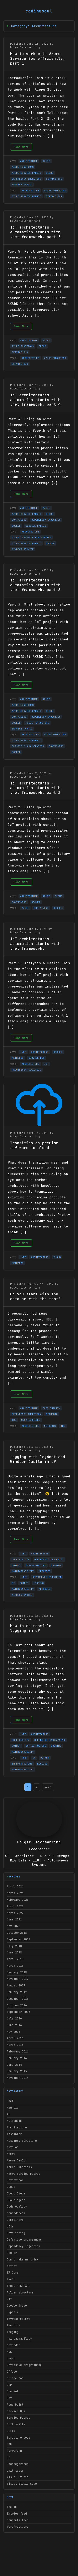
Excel (11, 2279)
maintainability (19, 2338)
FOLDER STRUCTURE (37, 722)
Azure (11, 2154)
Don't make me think (22, 2259)
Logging (13, 2332)
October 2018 (17, 1933)
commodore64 (16, 2213)
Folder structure (20, 2292)
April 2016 (15, 2038)
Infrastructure (18, 2319)
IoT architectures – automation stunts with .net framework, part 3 (35, 585)
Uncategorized (17, 2464)
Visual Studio (17, 2477)
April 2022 (15, 1906)
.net (10, 2101)
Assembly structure (22, 2141)
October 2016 (17, 2005)
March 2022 (15, 1913)
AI (8, 2114)
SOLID (11, 2431)
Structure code (18, 2437)
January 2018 (17, 1972)
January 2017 (17, 1992)
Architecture (17, 2127)
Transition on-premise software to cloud (34, 1145)
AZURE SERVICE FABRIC (26, 172)
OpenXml (13, 2391)
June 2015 (14, 2065)
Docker (12, 2253)
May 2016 (13, 2032)
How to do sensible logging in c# (30, 1628)
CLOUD (49, 172)
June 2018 (14, 1952)
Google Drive (17, 2305)
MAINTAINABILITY (23, 1571)
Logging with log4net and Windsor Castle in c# (37, 1459)
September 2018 (18, 1939)
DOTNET (16, 1565)
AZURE (46, 161)
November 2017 (17, 1979)
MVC (9, 2352)
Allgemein (14, 2121)
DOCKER (16, 525)
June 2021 (14, 1919)
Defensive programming (24, 2239)
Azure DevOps (17, 2160)
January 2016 (17, 2058)
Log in (12, 2507)
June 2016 (14, 2025)
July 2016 (14, 2018)
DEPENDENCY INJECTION (26, 178)
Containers (15, 2220)
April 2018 (15, 1959)
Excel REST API (18, 2286)
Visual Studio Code (22, 2483)
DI (13, 1583)
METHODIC (18, 1057)
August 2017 (16, 1985)
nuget (11, 2358)
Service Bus (16, 2411)
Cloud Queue (16, 2193)
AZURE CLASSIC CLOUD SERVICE (31, 537)
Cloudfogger (16, 2200)
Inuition (13, 2325)
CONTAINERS (19, 519)
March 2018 (15, 1966)
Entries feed (17, 2513)
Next (48, 1787)
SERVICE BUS (54, 178)
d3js (10, 2226)
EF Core (13, 2272)
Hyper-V (13, 2312)
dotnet (12, 2266)
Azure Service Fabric (23, 2174)
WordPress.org (17, 2526)
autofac (13, 2147)
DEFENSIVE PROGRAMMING (49, 1740)
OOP (9, 2385)
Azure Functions (19, 2167)
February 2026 (17, 1900)
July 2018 (14, 1946)
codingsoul (39, 11)
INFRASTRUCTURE (36, 1565)
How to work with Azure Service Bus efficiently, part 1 (37, 58)
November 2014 (17, 2078)
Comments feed (17, 2520)
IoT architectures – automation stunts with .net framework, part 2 (35, 788)
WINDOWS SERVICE (23, 549)
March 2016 (15, 2045)
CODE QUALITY (51, 1408)
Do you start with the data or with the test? (35, 1296)
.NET (23, 1052)
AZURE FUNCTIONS (23, 166)
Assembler (14, 2134)
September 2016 (18, 2012)
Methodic (13, 2345)
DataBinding (16, 2233)
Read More (21, 147)
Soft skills (16, 2424)
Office (12, 2371)
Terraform (14, 2450)
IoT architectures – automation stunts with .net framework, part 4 (35, 400)
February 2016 (17, 2051)
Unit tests (15, 2470)
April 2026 (15, 1886)
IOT (46, 1063)
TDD (9, 2444)
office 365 (15, 2378)
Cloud (11, 2187)
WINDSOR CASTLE (22, 1594)
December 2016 (17, 1999)
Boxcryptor (15, 2180)
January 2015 (17, 2071)
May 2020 (13, 1926)
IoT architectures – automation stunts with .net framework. (35, 943)
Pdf (9, 2398)
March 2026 (15, 1893)
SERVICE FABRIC (22, 184)
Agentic (13, 2108)
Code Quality (17, 2206)
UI (8, 2457)
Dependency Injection (23, 2246)
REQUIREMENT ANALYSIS (26, 1069)
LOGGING (56, 1565)
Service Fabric (18, 2417)
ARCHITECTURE (29, 161)
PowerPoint (15, 2404)
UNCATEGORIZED (30, 1419)
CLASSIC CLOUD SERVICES (28, 746)
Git (9, 2299)
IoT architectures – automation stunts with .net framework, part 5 (35, 232)
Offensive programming (24, 2365)
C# (33, 1757)
